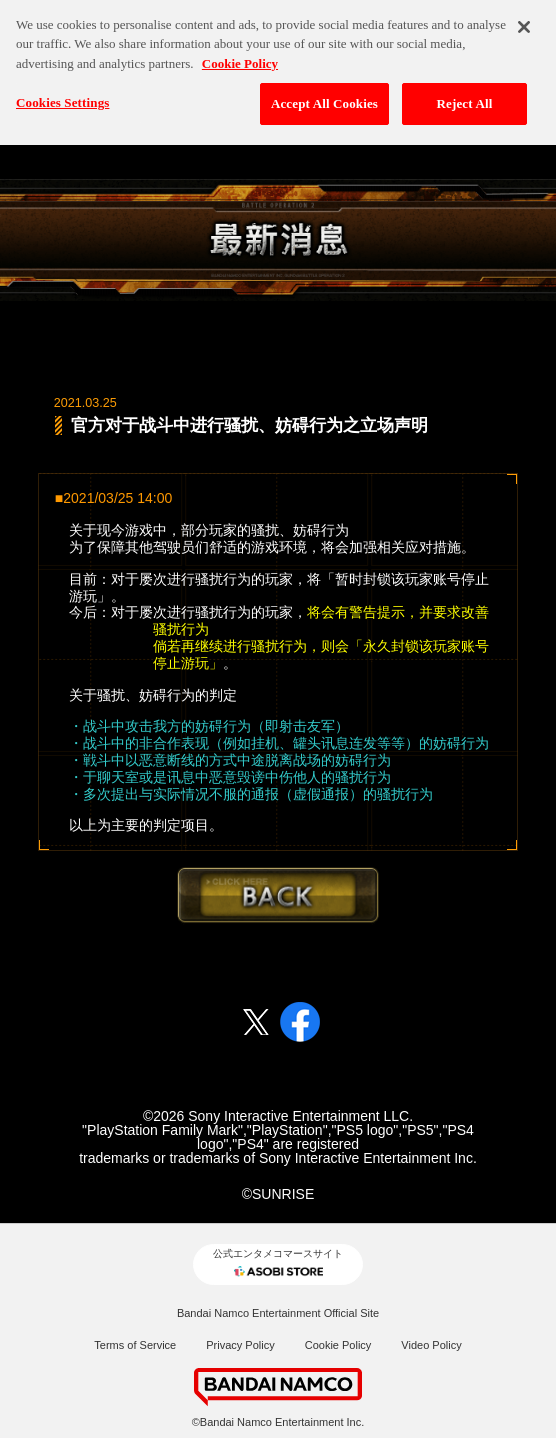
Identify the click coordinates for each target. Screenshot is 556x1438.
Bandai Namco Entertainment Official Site (278, 1313)
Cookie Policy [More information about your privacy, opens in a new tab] (240, 56)
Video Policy (431, 1345)
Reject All (465, 97)
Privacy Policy (240, 1345)
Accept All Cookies (324, 97)
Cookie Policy (338, 1345)
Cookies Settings (62, 96)
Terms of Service (135, 1345)
